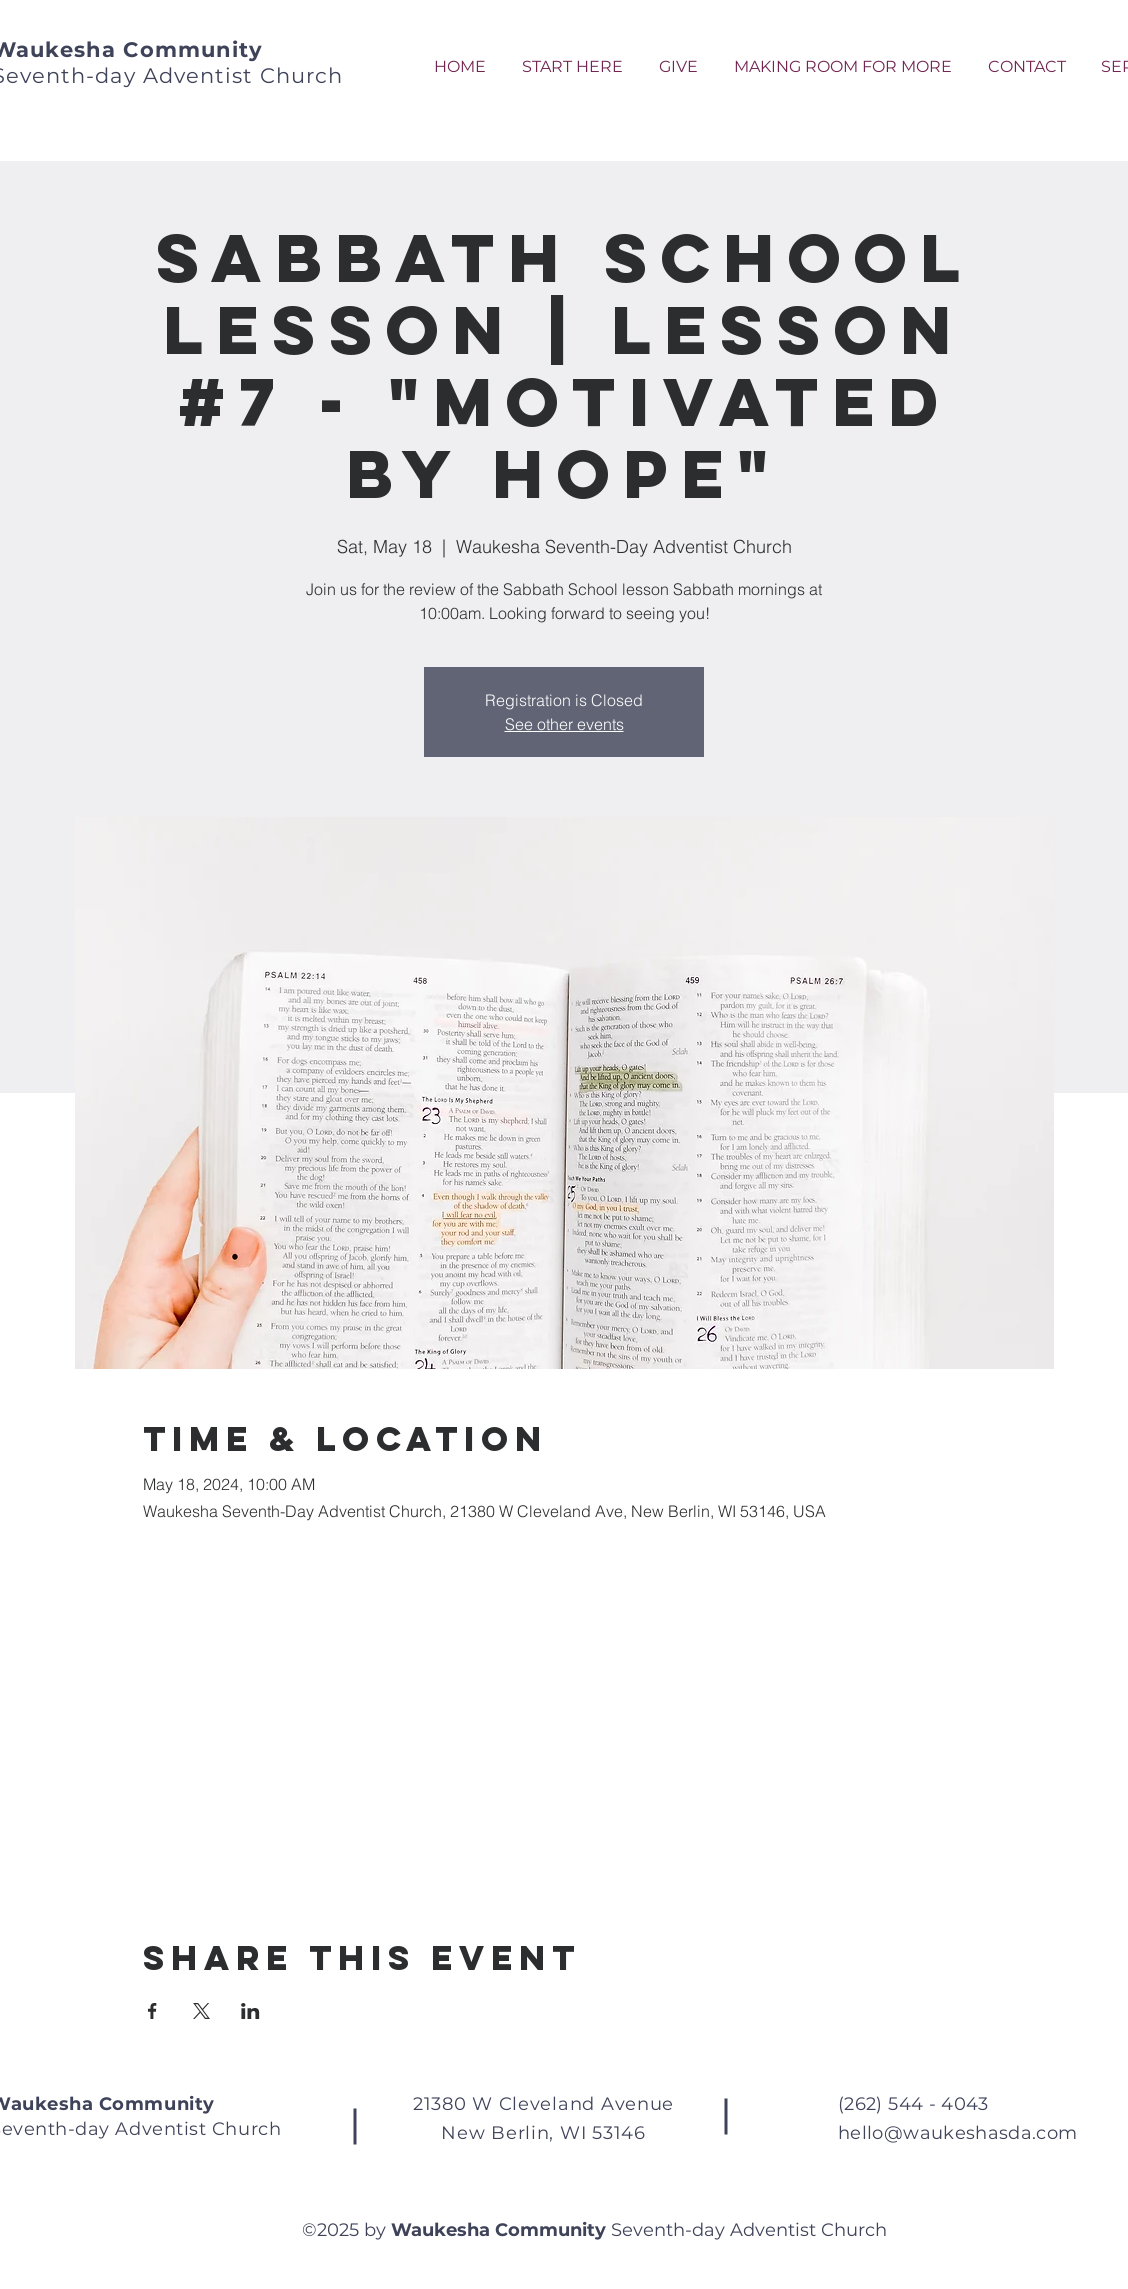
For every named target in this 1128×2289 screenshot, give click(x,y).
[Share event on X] (201, 2011)
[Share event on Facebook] (152, 2011)
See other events (564, 724)
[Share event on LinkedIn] (250, 2011)
